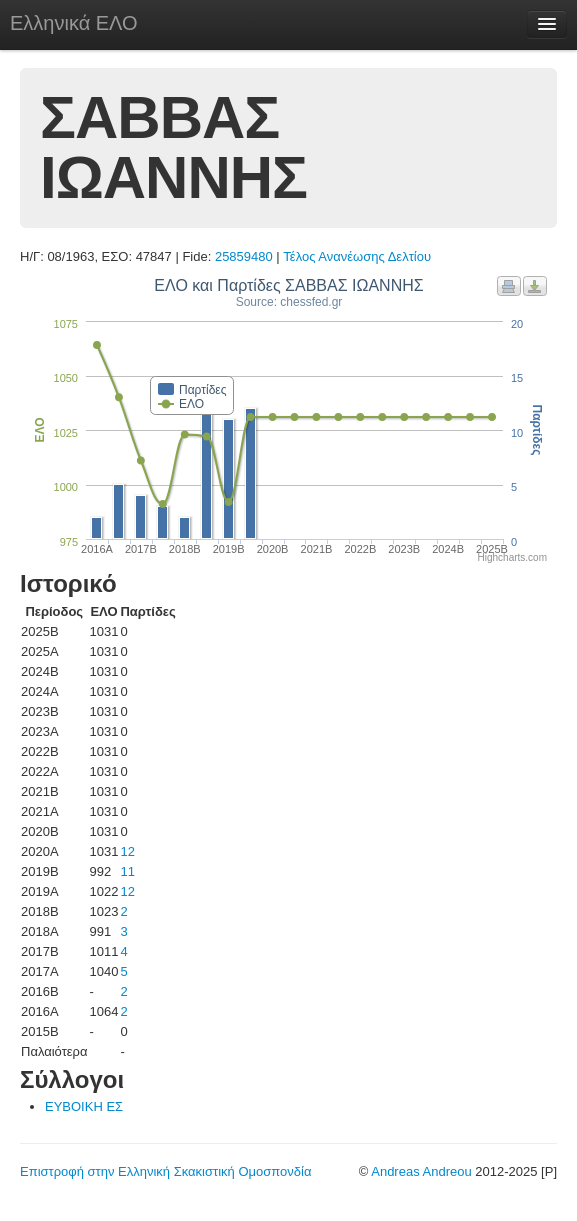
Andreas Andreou (421, 1171)
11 (127, 871)
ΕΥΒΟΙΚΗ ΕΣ (84, 1106)
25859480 (244, 256)
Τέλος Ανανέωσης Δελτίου (357, 256)
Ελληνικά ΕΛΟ (74, 23)
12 (127, 851)
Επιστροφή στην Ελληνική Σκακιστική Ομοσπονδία (165, 1171)
